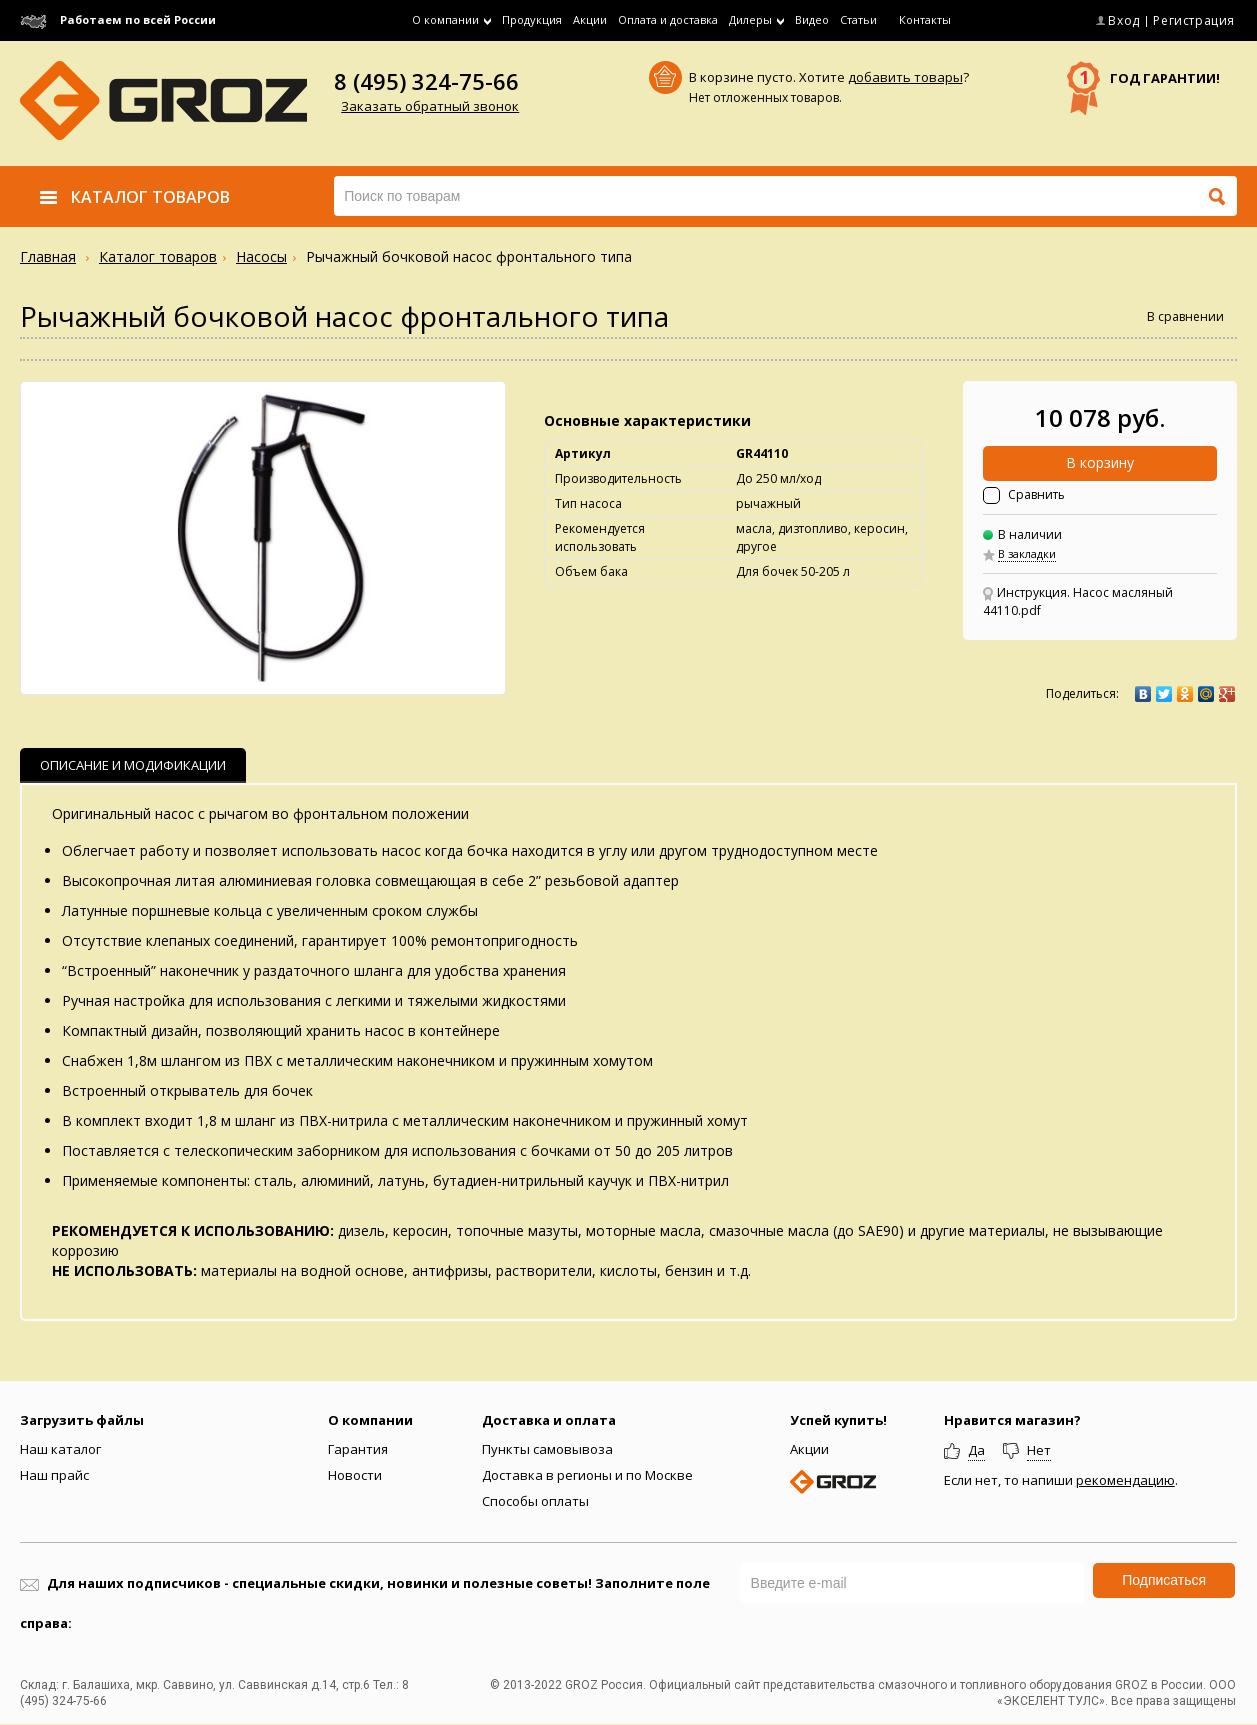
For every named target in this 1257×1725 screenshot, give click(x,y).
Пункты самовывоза (547, 1449)
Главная (48, 256)
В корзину (1100, 462)
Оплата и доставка (668, 19)
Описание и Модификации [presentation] (133, 765)
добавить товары (905, 77)
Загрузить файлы (82, 1420)
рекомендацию (1125, 1480)
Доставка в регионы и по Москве (587, 1475)
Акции (590, 19)
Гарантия (358, 1449)
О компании (370, 1420)
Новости (355, 1475)
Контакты (925, 19)
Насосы (261, 256)
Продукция (532, 19)
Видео (812, 19)
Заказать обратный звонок (430, 106)
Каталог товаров (158, 256)
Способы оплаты (535, 1501)
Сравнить (1036, 494)
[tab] (133, 765)
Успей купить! (838, 1420)
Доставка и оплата (549, 1420)
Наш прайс (54, 1475)
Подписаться (1164, 1580)
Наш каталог (60, 1449)
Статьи (858, 19)
